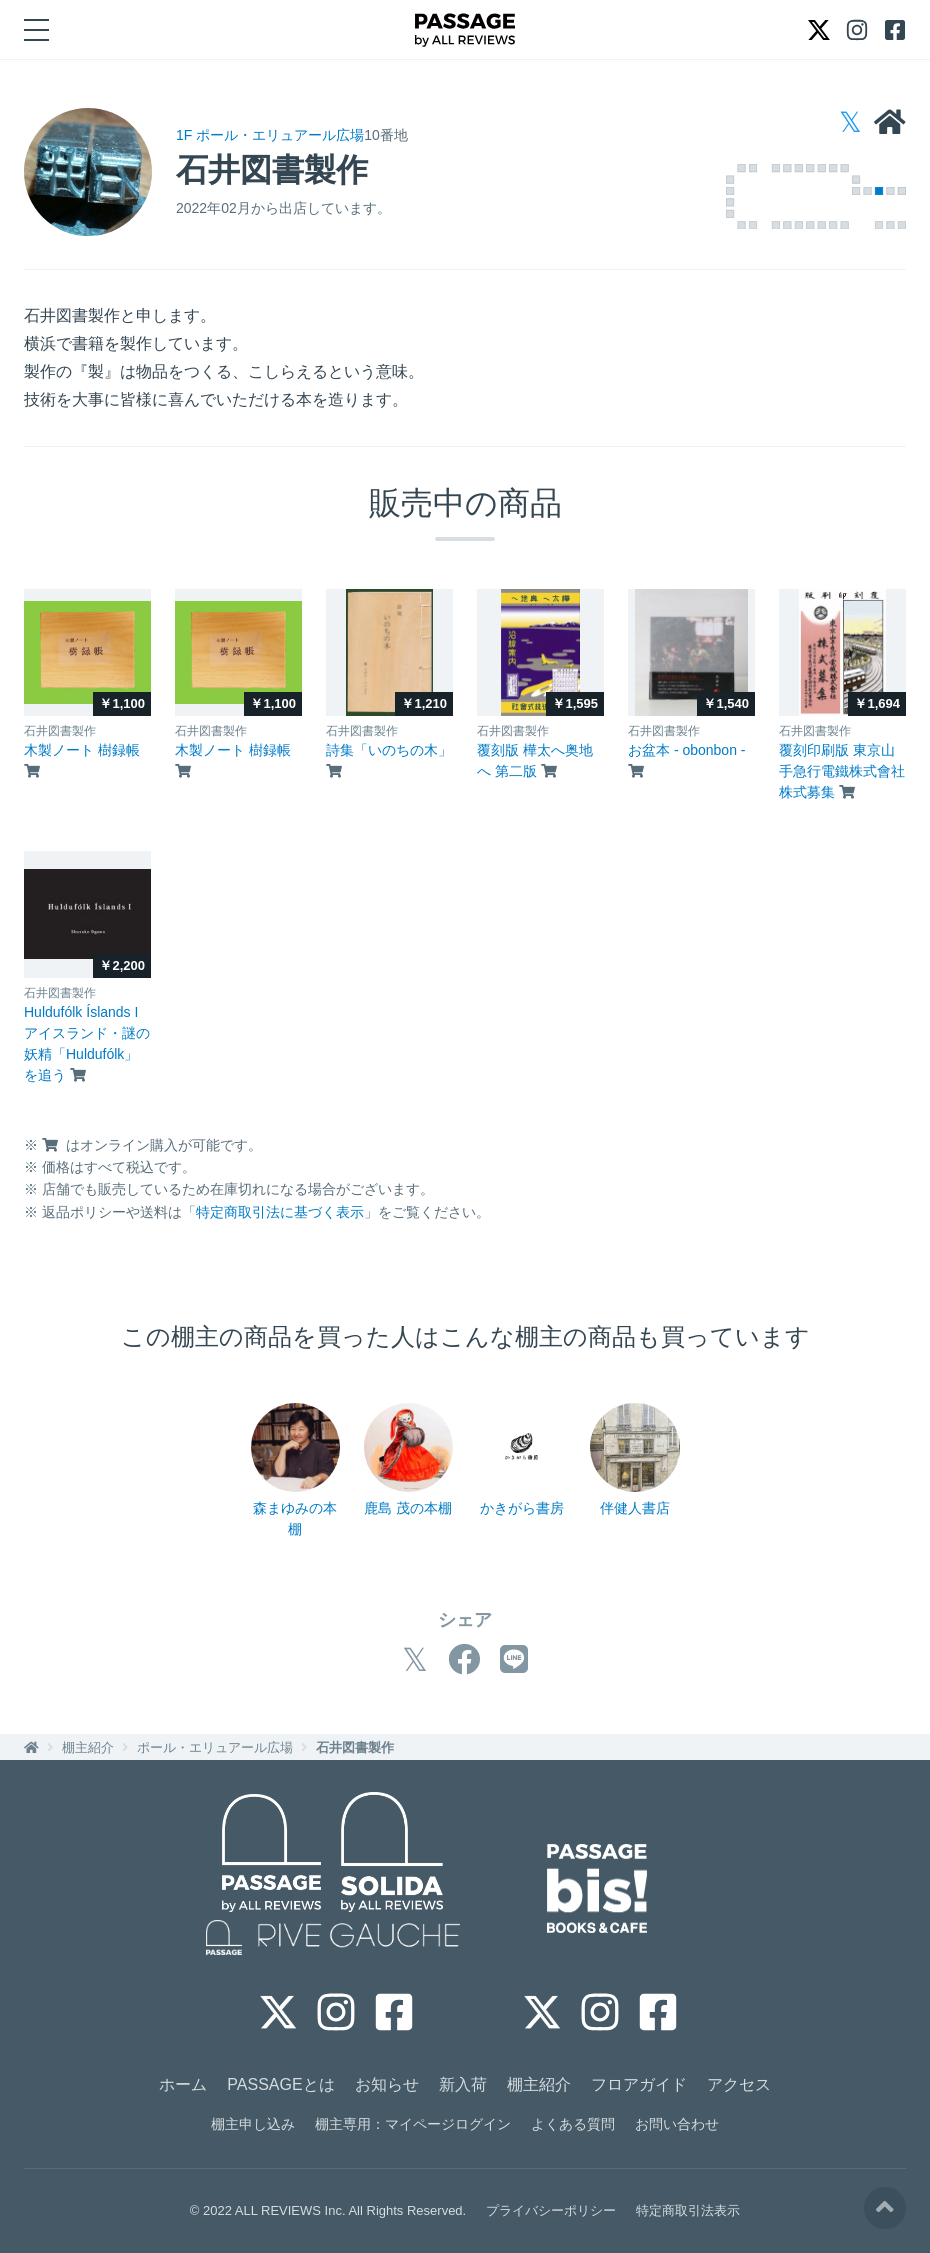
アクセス (739, 2084)
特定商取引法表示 (688, 2210)
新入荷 (463, 2084)
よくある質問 (573, 2124)
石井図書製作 (355, 1747)
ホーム (183, 2084)
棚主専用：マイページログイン (413, 2124)
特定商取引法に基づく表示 (280, 1212)
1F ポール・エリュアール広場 (270, 135)
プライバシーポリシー (551, 2210)
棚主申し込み (253, 2124)
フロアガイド (639, 2084)
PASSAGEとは (280, 2084)
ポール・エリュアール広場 (215, 1747)
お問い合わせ (677, 2124)
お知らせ (387, 2084)
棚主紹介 (88, 1747)
